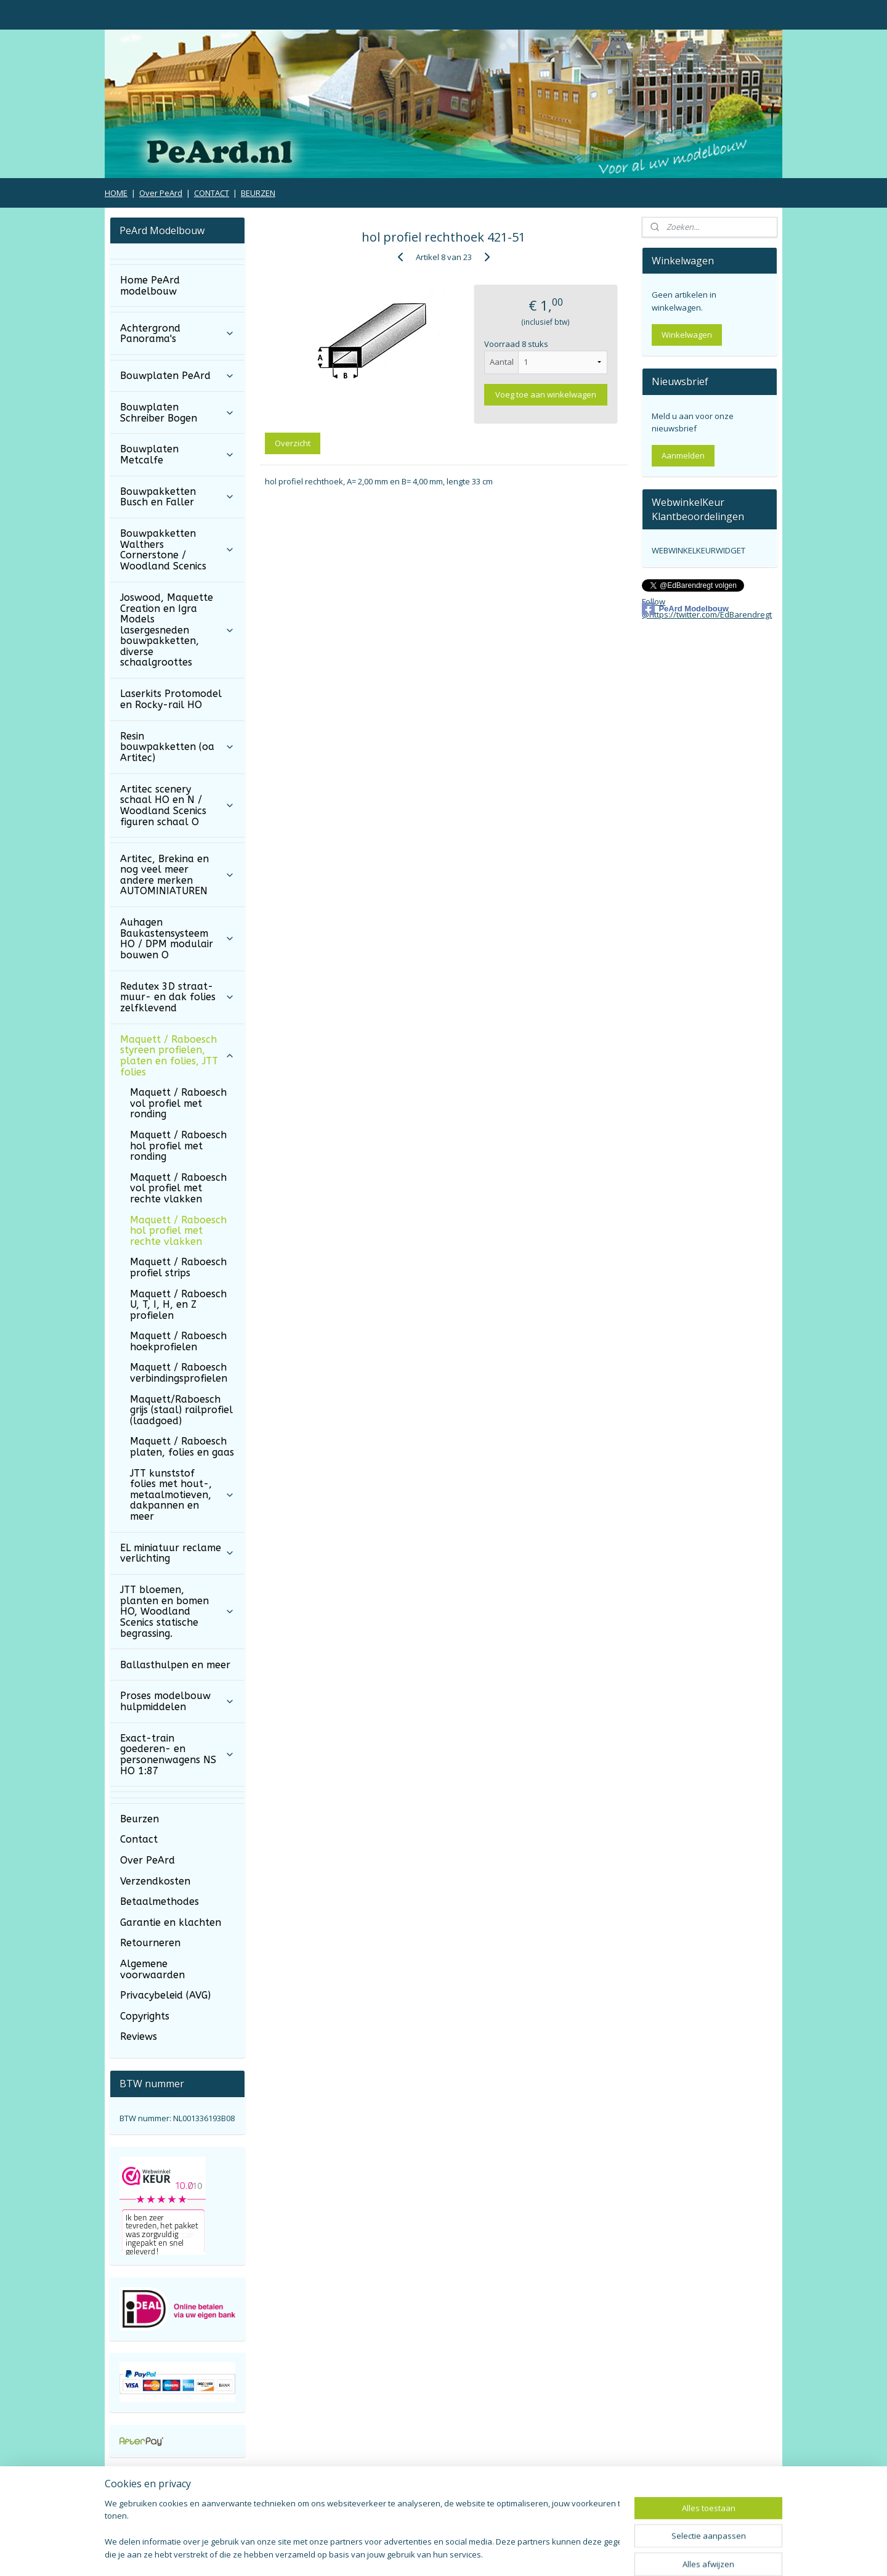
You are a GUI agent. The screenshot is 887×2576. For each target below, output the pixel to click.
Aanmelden (683, 455)
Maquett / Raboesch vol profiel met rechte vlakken (178, 1188)
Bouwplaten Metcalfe (177, 454)
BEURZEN (258, 192)
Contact (139, 1839)
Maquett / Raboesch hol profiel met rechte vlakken (178, 1230)
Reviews (138, 2036)
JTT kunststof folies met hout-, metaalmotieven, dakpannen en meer (182, 1494)
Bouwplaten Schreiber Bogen (177, 412)
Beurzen (139, 1819)
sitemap (405, 2553)
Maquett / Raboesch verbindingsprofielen (178, 1372)
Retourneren (150, 1943)
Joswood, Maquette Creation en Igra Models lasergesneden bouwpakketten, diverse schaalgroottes (177, 630)
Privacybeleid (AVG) (165, 1995)
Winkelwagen (687, 334)
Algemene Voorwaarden (429, 2505)
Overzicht (292, 443)
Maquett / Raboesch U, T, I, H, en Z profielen (178, 1304)
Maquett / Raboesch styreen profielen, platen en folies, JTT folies (177, 1055)
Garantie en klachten (170, 1922)
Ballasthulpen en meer (175, 1665)
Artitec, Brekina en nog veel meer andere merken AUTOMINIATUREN (177, 875)
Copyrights (144, 2016)
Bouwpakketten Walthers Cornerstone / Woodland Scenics (177, 550)
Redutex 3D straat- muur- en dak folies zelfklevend (177, 997)
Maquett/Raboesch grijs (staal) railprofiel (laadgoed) (181, 1410)
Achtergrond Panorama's (177, 333)
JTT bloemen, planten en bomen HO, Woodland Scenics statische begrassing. (177, 1611)
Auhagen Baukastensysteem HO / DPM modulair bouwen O (177, 938)
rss (430, 2553)
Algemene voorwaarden (152, 1969)
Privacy (666, 2505)
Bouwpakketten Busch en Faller (177, 497)
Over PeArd (160, 192)
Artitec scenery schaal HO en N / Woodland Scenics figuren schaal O (177, 805)
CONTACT (211, 192)
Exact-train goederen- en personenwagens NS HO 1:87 (177, 1754)
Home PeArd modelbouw (150, 285)
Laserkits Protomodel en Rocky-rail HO (171, 699)
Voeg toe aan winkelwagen (545, 394)
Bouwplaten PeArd (177, 375)
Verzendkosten (155, 1881)
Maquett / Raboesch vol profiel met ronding (178, 1103)
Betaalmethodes (159, 1901)
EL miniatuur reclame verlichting (177, 1553)
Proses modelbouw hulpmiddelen (177, 1701)
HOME (116, 192)
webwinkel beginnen (478, 2553)
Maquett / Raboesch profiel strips (178, 1267)
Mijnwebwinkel (585, 2553)
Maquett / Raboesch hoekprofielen (178, 1341)
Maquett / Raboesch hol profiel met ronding (178, 1145)
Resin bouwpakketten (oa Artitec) (177, 747)
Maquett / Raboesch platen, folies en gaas (182, 1446)
